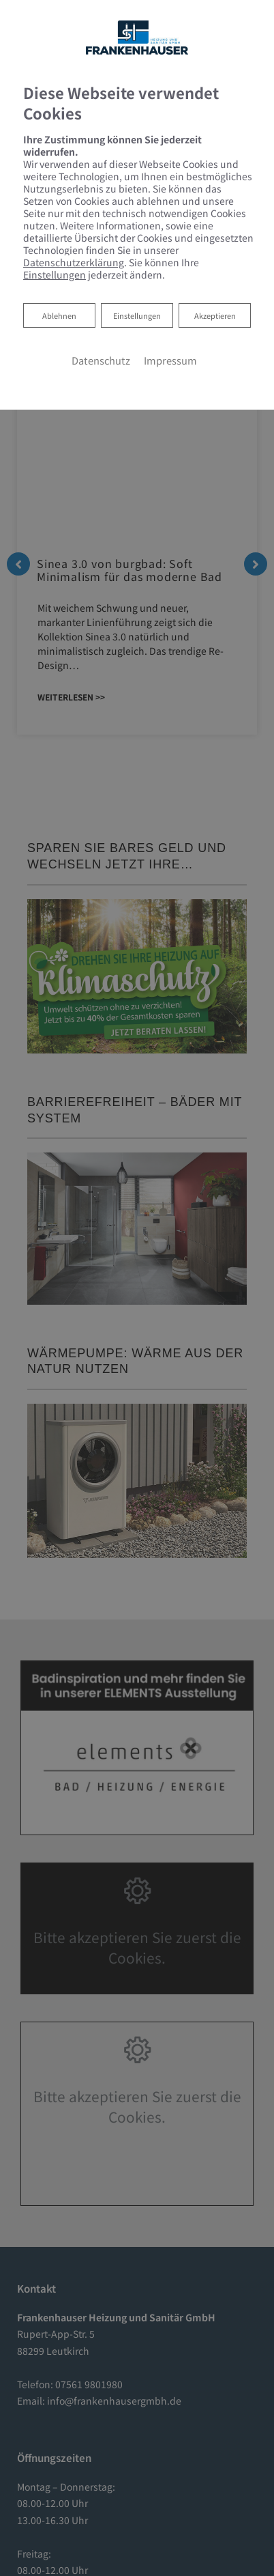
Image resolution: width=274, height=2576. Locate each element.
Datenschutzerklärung (73, 262)
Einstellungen (137, 315)
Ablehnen (59, 314)
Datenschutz (101, 360)
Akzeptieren (215, 315)
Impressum (170, 360)
